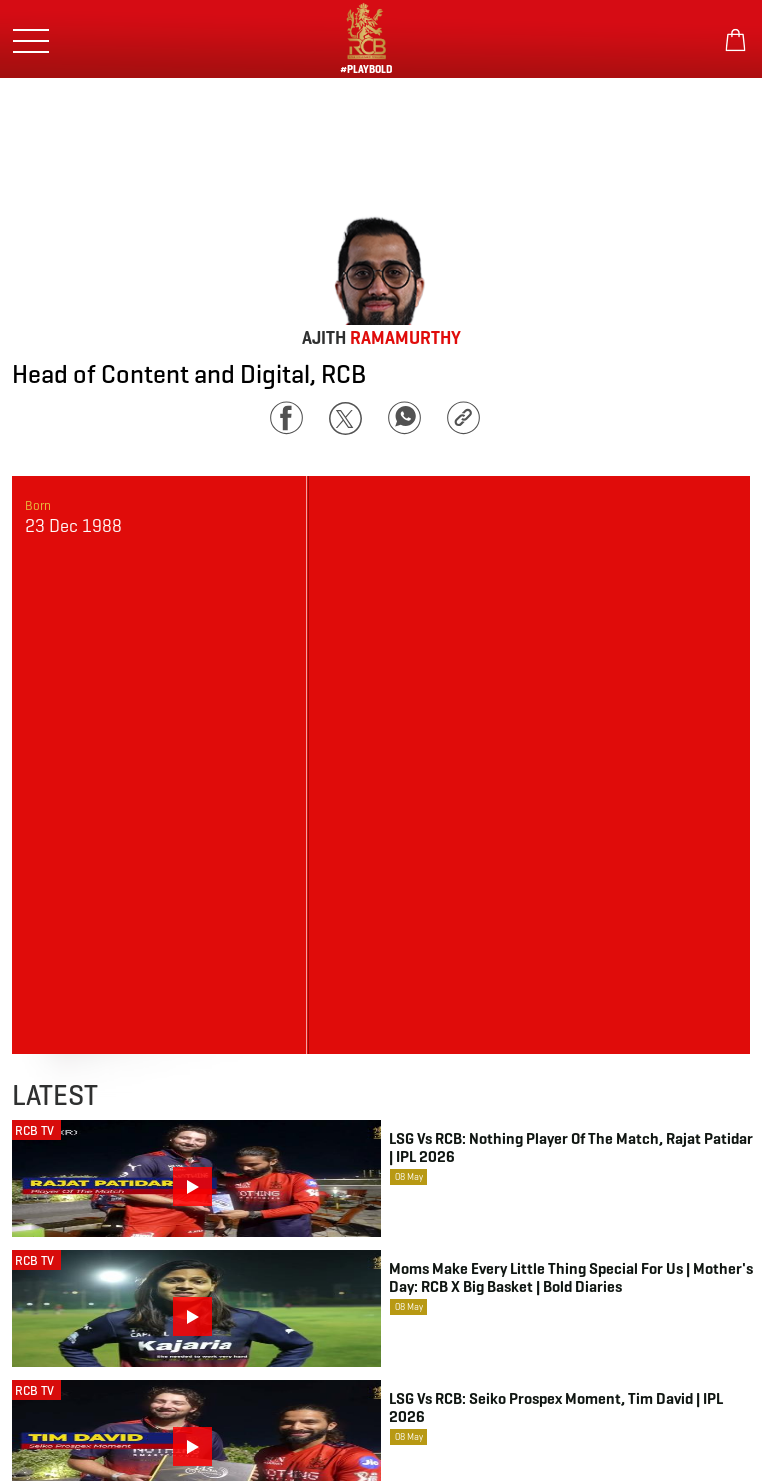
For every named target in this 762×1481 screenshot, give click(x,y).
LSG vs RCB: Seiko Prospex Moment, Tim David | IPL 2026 (556, 1408)
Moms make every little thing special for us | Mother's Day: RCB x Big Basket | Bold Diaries (571, 1278)
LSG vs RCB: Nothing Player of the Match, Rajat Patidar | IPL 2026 (571, 1148)
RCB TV (34, 1130)
